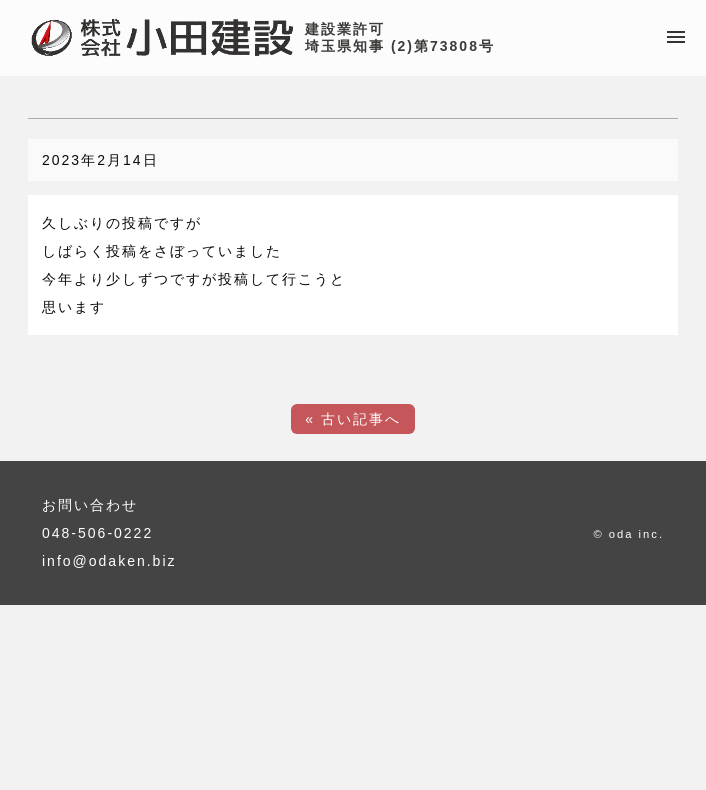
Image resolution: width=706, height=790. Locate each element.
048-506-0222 (97, 533)
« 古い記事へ (353, 419)
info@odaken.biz (109, 561)
